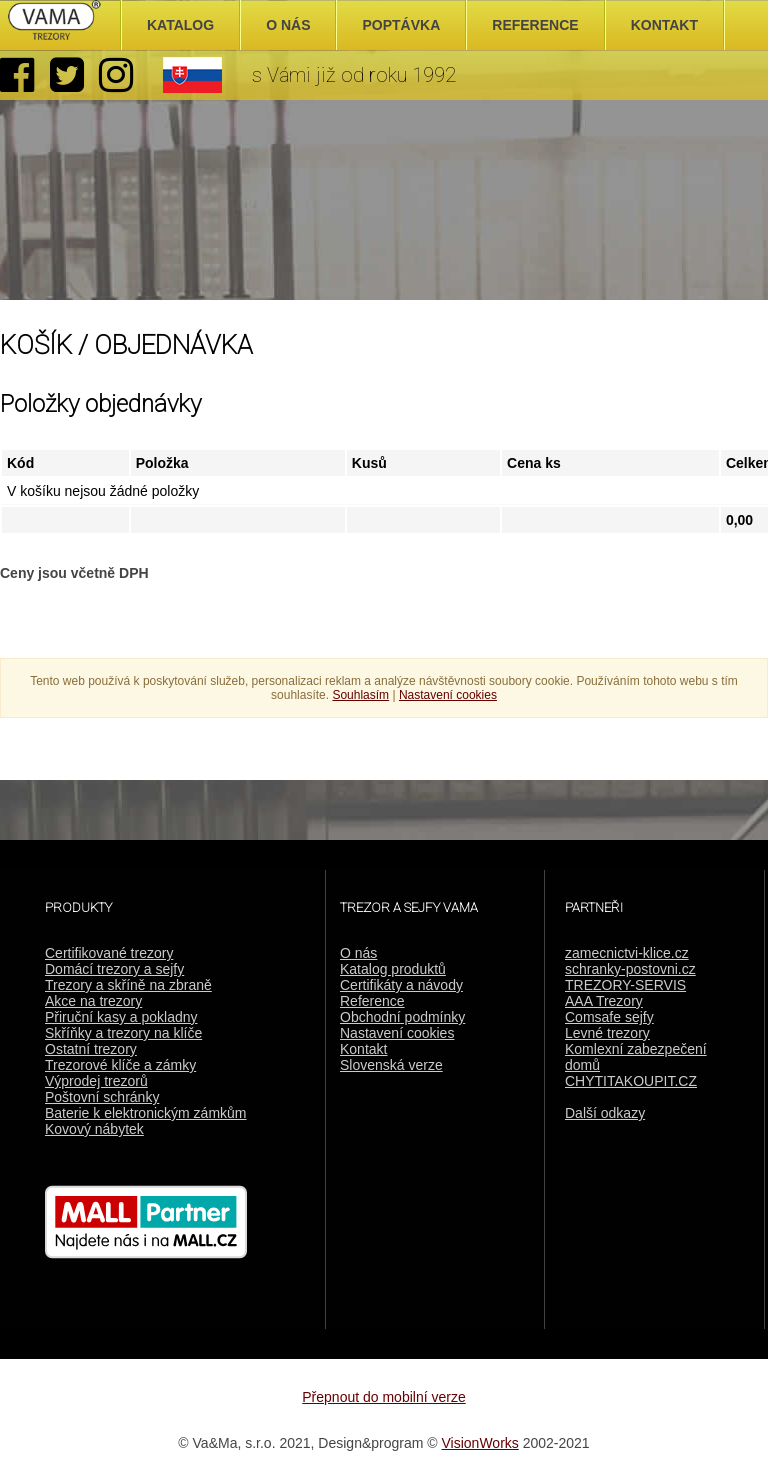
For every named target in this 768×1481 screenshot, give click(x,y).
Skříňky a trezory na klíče (123, 1033)
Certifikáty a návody (401, 985)
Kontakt (363, 1049)
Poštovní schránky (102, 1097)
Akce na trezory (93, 1001)
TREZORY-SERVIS (625, 985)
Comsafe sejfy (609, 1017)
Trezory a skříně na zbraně (128, 985)
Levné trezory (607, 1033)
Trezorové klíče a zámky (120, 1065)
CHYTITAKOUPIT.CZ (631, 1081)
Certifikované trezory (109, 953)
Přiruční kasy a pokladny (121, 1017)
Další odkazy (605, 1113)
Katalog (180, 25)
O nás (358, 953)
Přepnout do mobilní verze (383, 1397)
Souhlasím (360, 695)
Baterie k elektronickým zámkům (146, 1113)
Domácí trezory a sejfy (114, 969)
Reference (372, 1001)
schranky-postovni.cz (630, 969)
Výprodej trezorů (96, 1081)
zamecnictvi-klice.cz (627, 953)
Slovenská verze (391, 1065)
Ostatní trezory (91, 1049)
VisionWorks (480, 1443)
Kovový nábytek (94, 1129)
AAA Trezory (604, 1001)
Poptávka (401, 25)
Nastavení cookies (397, 1033)
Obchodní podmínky (402, 1017)
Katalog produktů (393, 969)
